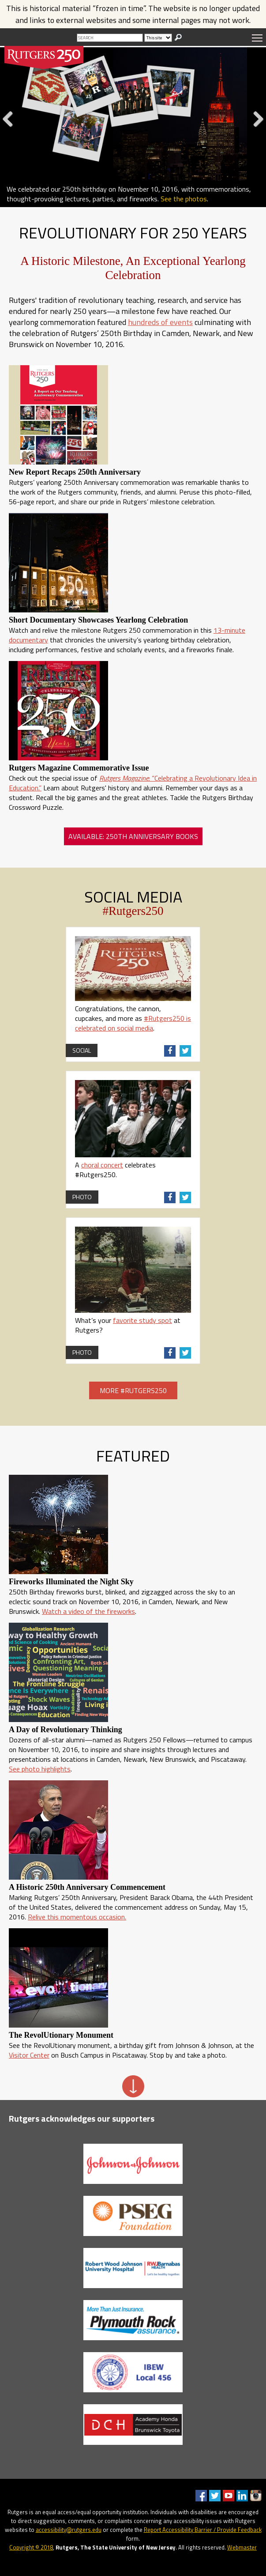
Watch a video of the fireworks (88, 1611)
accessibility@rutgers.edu (68, 2529)
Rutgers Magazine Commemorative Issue (79, 767)
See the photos (184, 198)
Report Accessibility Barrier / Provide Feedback (203, 2529)
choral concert (102, 1165)
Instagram (256, 2495)
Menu (257, 38)
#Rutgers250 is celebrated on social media (133, 1023)
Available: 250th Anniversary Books (133, 836)
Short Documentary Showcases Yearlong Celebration (98, 620)
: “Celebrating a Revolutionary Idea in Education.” (133, 783)
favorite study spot (142, 1320)
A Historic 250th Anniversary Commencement (87, 1887)
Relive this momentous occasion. (77, 1916)
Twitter (215, 2495)
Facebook (201, 2495)
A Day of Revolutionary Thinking (65, 1729)
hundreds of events (160, 322)
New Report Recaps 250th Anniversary (75, 472)
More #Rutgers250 (133, 1390)
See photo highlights (40, 1769)
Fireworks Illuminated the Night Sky (71, 1581)
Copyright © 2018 (31, 2547)
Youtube (228, 2495)
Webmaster (242, 2547)
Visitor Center (29, 2055)
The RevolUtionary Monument (61, 2035)
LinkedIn (242, 2495)
